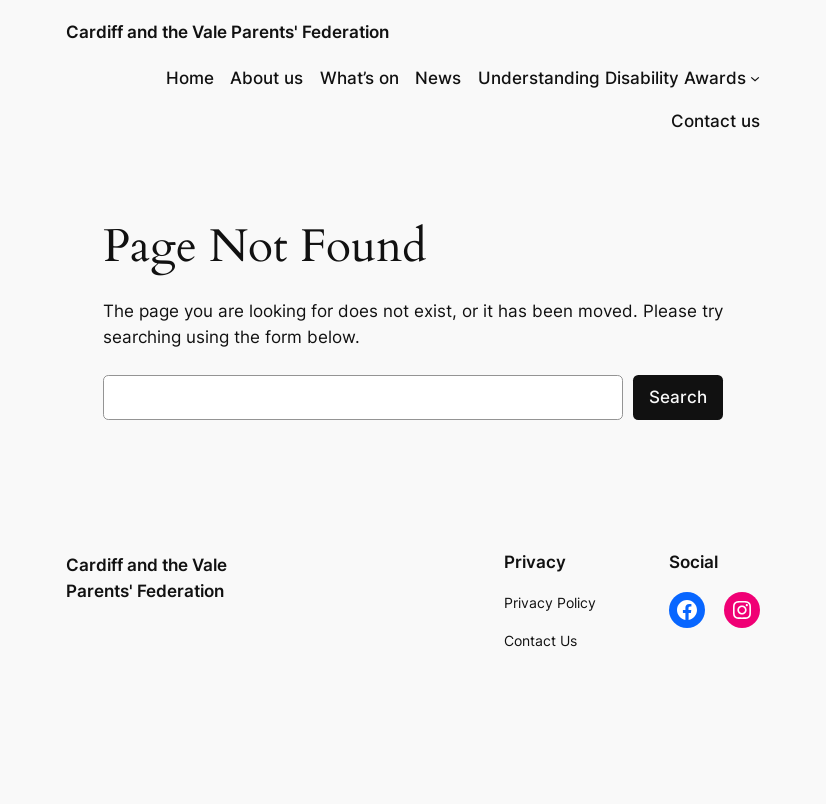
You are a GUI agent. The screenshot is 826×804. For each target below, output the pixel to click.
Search (678, 397)
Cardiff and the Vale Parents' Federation (227, 32)
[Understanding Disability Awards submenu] (755, 78)
